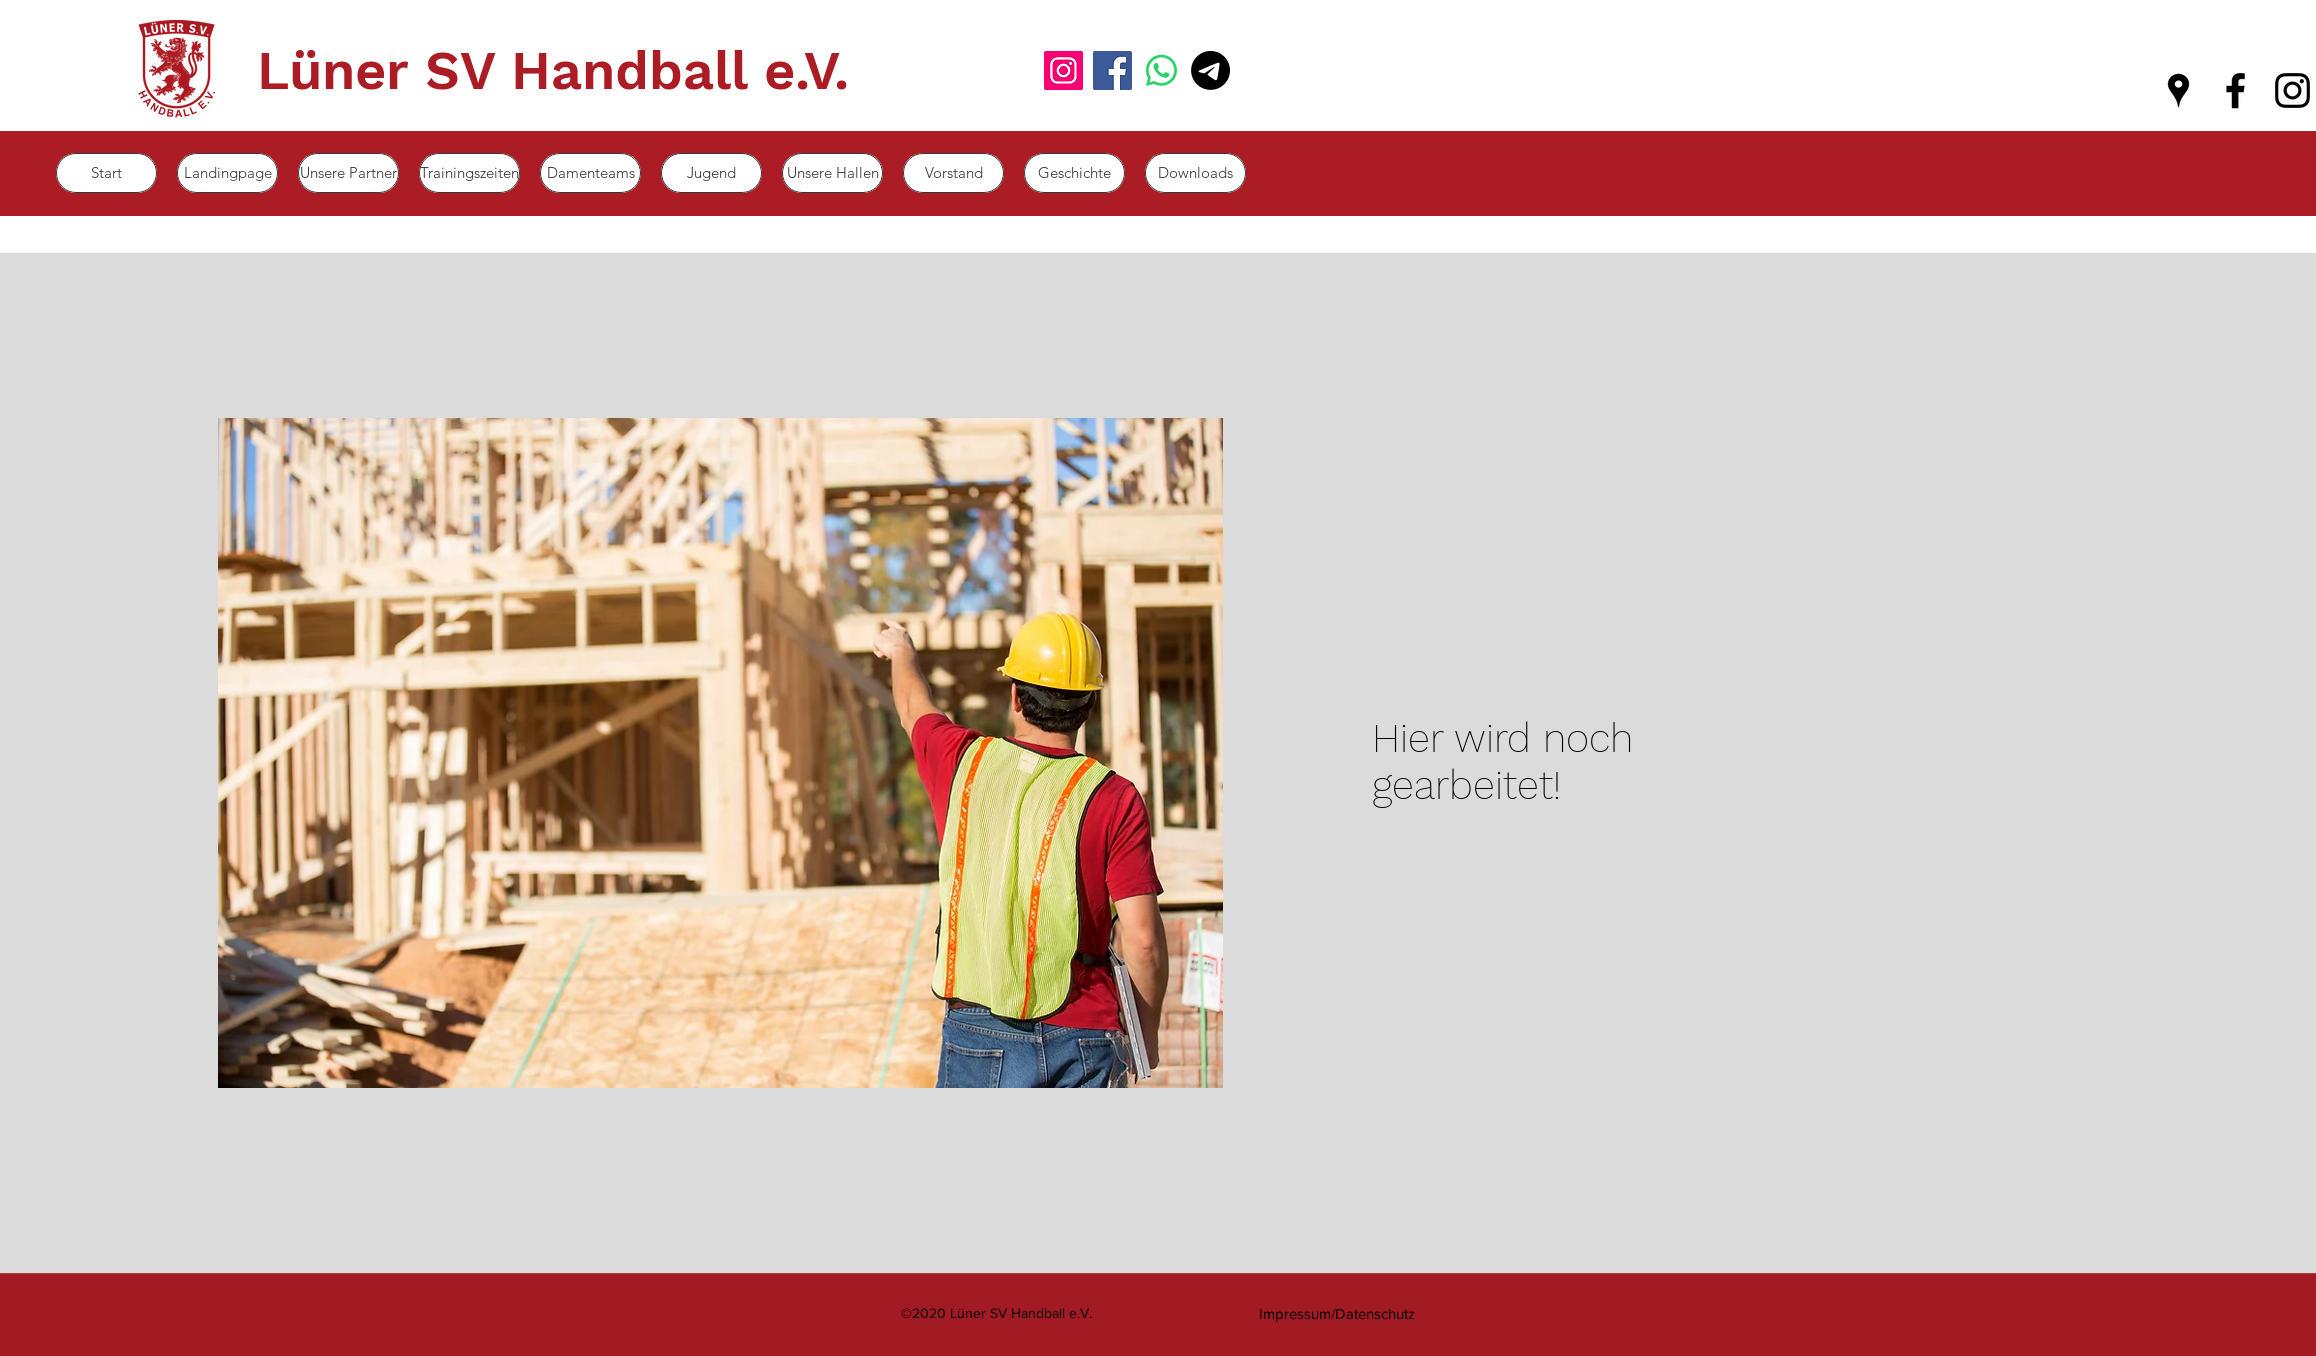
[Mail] (1210, 70)
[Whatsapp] (1161, 70)
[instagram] (2292, 90)
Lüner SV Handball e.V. (553, 70)
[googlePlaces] (2178, 90)
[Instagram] (1063, 70)
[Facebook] (1112, 70)
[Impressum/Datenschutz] (1337, 1314)
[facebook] (2235, 90)
